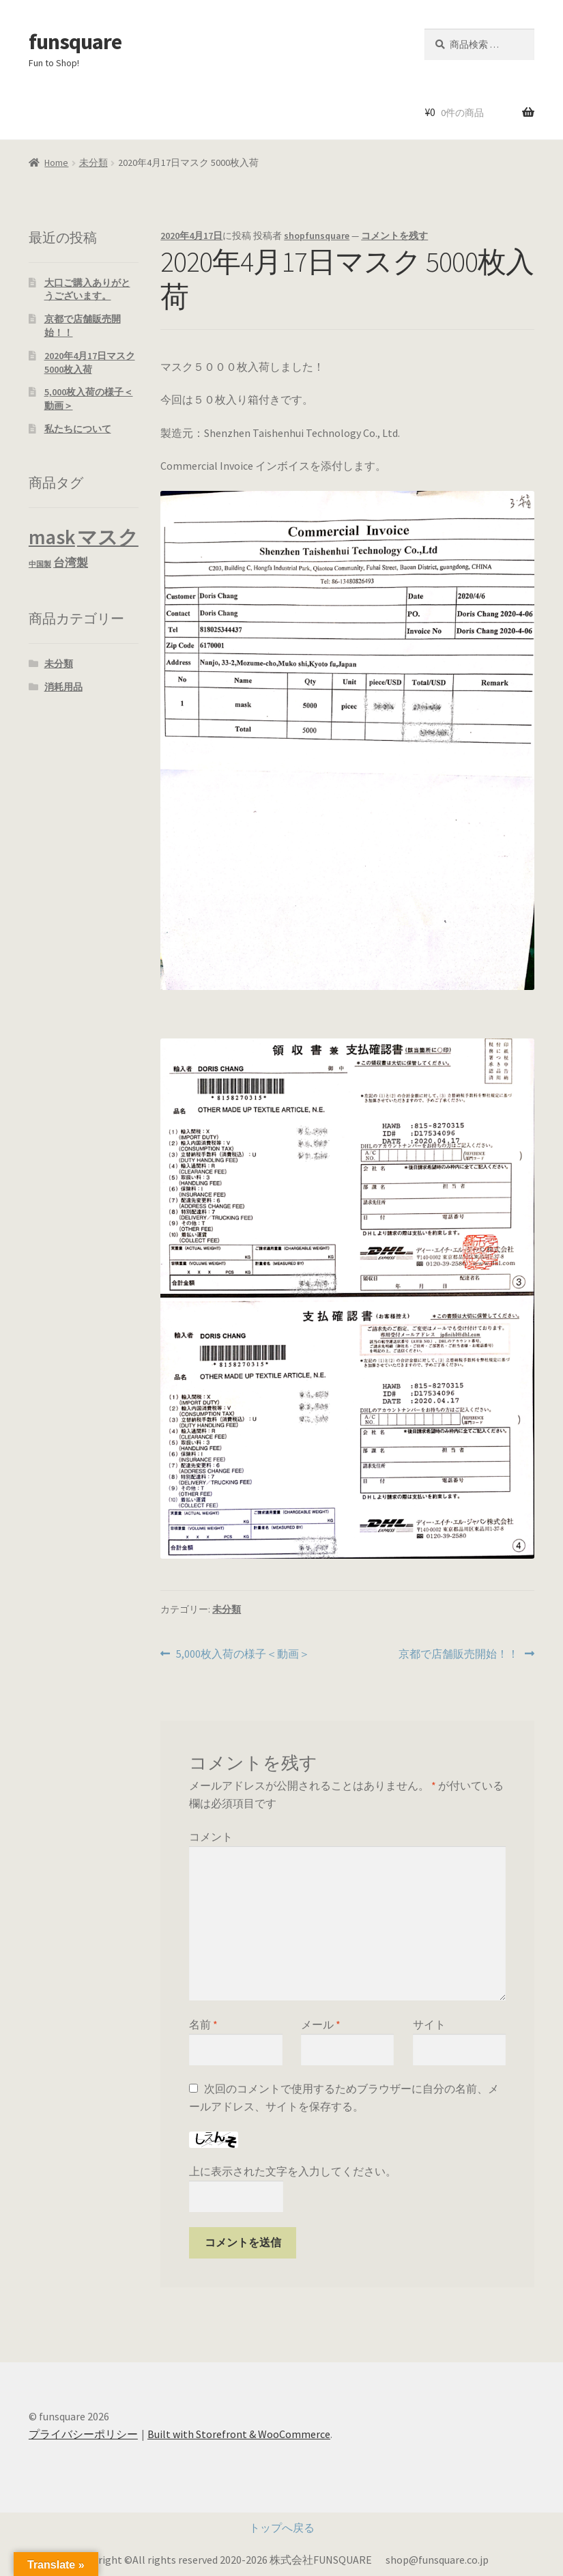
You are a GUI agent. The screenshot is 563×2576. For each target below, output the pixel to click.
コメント (211, 1836)
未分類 (93, 162)
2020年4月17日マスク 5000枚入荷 (89, 363)
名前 (203, 2024)
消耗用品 (63, 687)
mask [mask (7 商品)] (52, 537)
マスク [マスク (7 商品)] (108, 537)
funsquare (75, 41)
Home (56, 162)
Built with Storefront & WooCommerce (238, 2434)
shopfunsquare (316, 235)
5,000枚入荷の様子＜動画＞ (242, 1654)
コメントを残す (394, 235)
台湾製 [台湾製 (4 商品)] (70, 562)
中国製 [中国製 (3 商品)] (40, 564)
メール (321, 2024)
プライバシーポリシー (83, 2434)
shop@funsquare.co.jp (437, 2559)
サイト (429, 2024)
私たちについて (77, 429)
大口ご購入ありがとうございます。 (87, 289)
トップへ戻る (282, 2527)
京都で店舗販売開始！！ (459, 1654)
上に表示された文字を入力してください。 (292, 2171)
